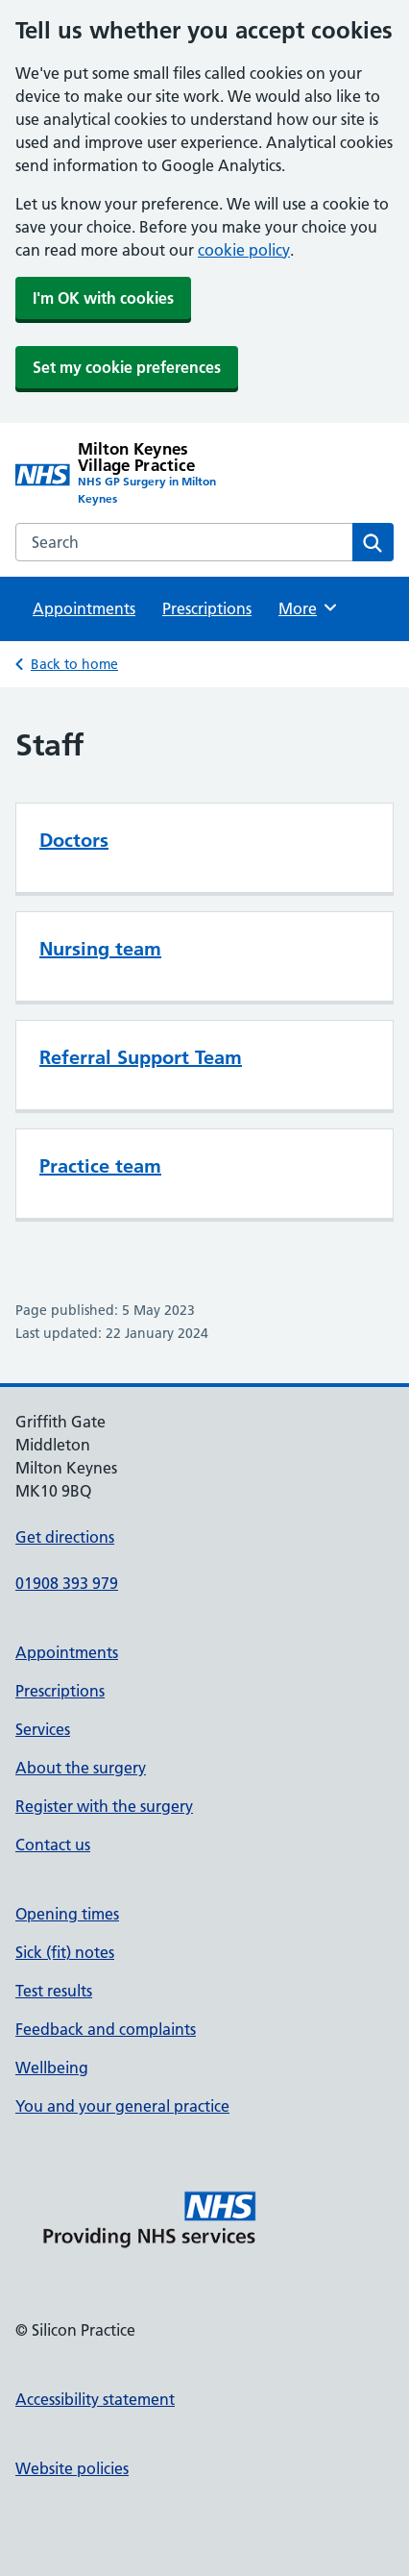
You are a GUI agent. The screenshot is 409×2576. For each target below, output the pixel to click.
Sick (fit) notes (64, 1952)
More (308, 607)
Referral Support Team (140, 1057)
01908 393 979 (66, 1583)
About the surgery (80, 1767)
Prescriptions (207, 608)
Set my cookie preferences (127, 367)
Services (42, 1729)
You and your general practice (122, 2106)
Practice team (100, 1165)
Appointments (84, 608)
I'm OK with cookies (103, 298)
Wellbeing (51, 2067)
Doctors (73, 840)
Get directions (64, 1537)
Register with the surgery (104, 1806)
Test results (53, 1990)
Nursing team (100, 948)
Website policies (72, 2468)
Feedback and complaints (105, 2029)
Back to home (74, 664)
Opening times (67, 1913)
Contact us (52, 1844)
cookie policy (244, 250)
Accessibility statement (95, 2399)
